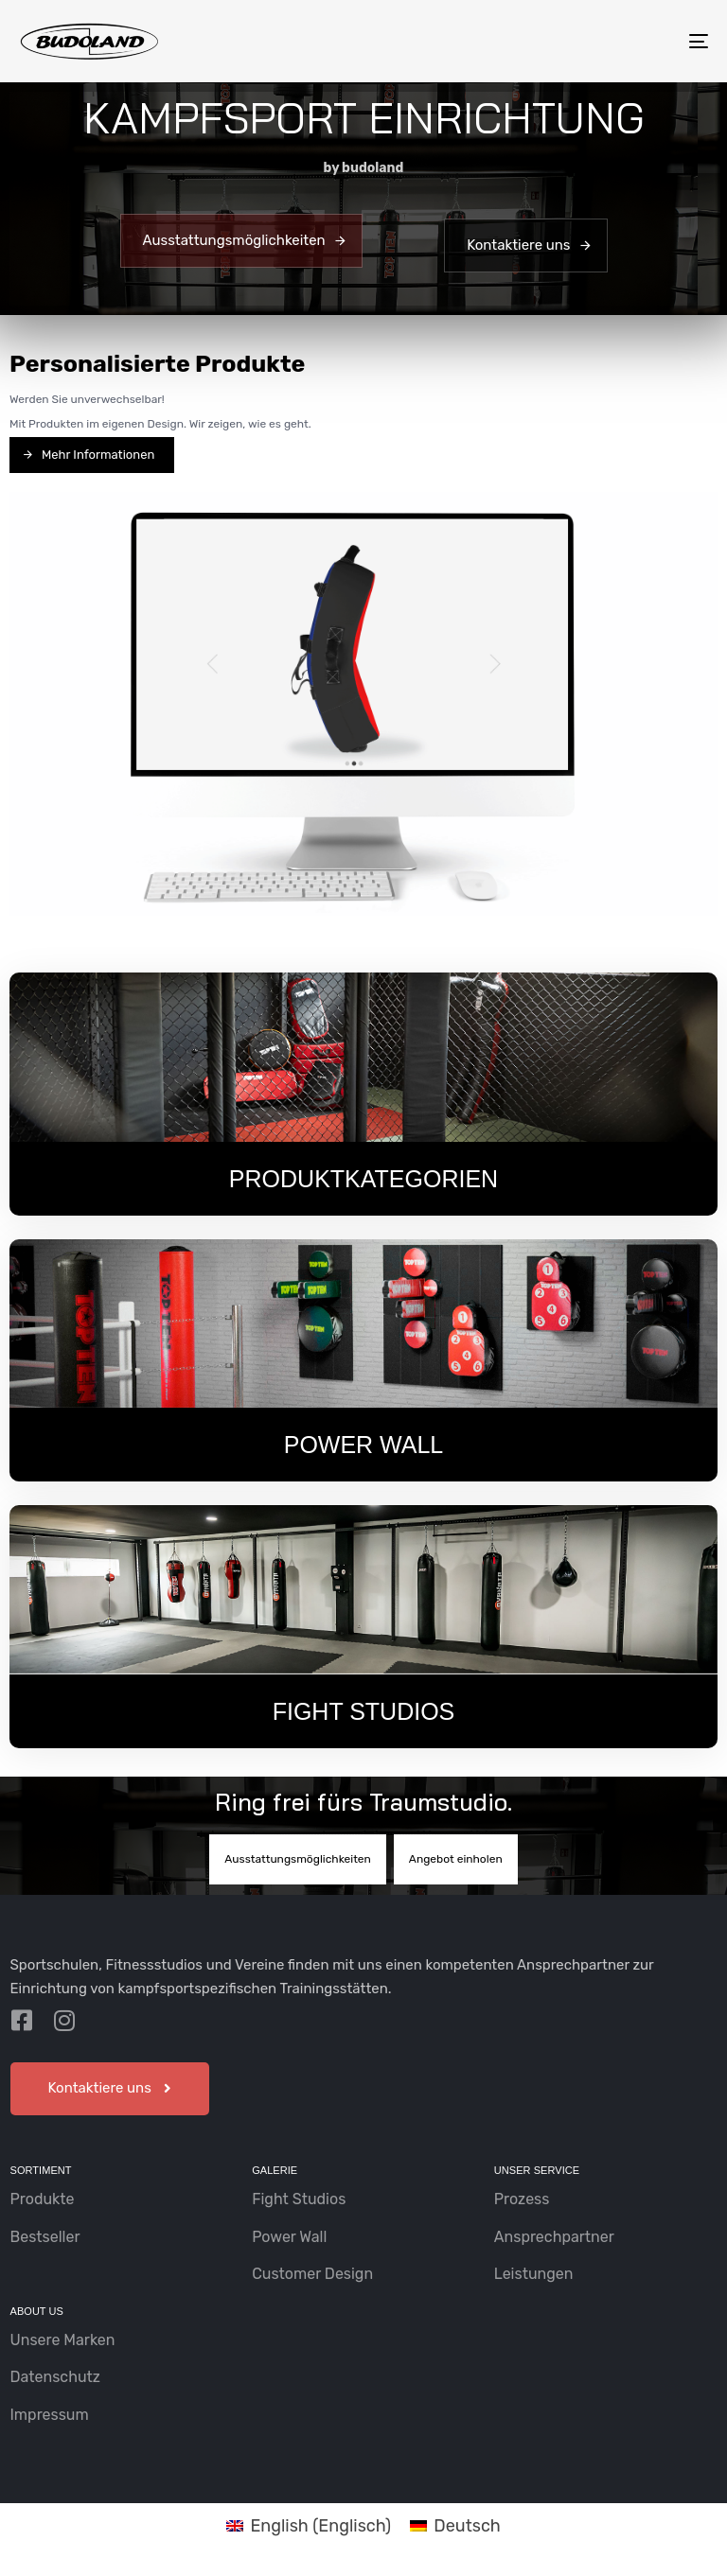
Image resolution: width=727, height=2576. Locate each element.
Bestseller (45, 2237)
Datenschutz (55, 2377)
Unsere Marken (62, 2340)
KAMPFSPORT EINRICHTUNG (364, 117)
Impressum (49, 2415)
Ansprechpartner (554, 2237)
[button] (109, 2088)
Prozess (522, 2199)
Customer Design (312, 2274)
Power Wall (289, 2237)
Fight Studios (299, 2199)
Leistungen (534, 2274)
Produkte (42, 2199)
